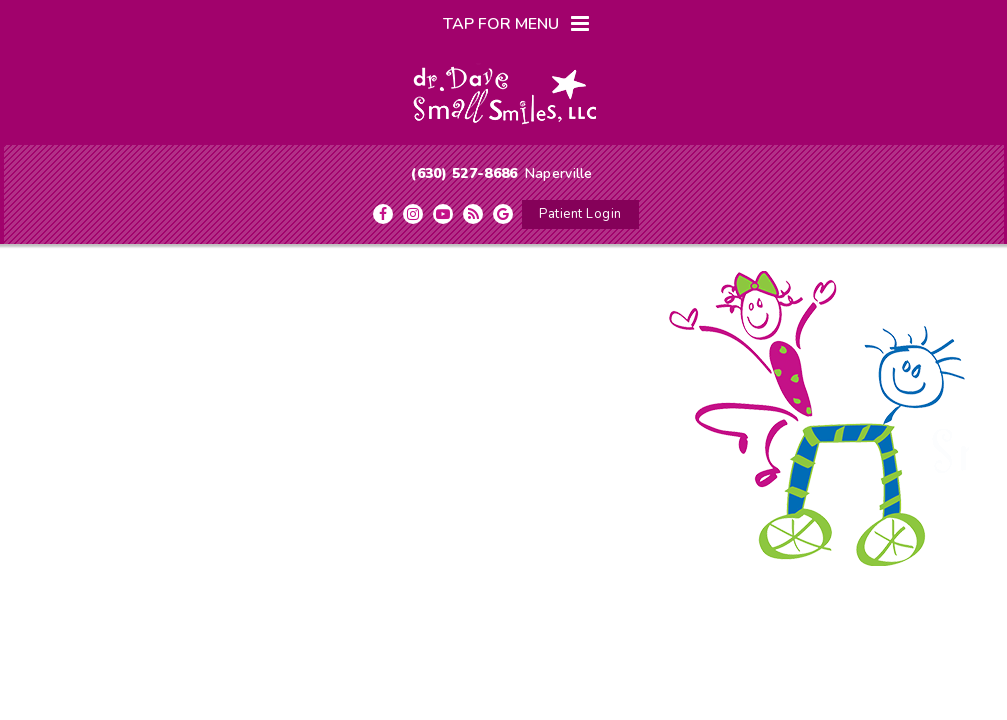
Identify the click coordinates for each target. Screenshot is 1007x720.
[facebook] (383, 214)
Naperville (559, 173)
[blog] (473, 214)
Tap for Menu (516, 24)
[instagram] (413, 214)
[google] (503, 214)
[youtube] (443, 214)
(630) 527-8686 (464, 173)
